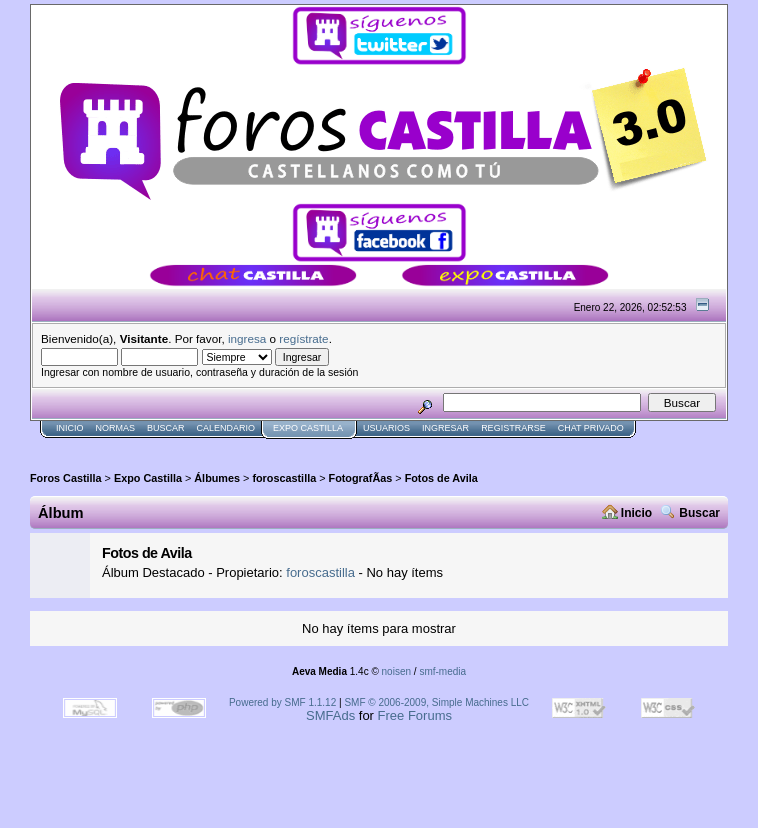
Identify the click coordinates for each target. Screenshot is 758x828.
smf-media (442, 671)
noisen (396, 671)
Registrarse (513, 428)
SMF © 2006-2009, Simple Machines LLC (436, 702)
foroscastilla (284, 478)
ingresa (247, 338)
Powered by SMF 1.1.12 (282, 702)
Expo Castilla (308, 428)
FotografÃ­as (361, 478)
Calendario (226, 428)
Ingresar (445, 428)
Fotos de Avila (441, 478)
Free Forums (415, 715)
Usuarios (386, 428)
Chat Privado (591, 428)
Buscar (166, 428)
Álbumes (217, 478)
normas (116, 428)
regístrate (303, 338)
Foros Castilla (66, 478)
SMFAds (330, 715)
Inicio (70, 428)
